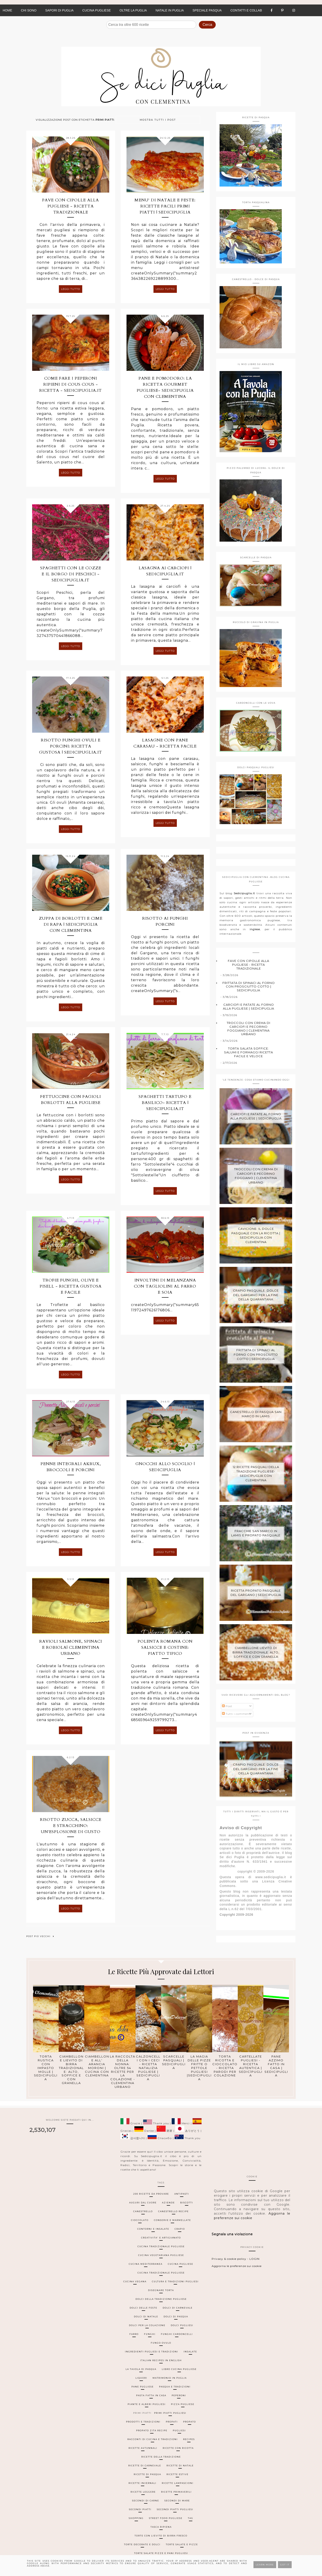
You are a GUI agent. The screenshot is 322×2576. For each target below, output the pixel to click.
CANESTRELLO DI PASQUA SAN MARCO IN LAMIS (256, 1414)
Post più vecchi (40, 1936)
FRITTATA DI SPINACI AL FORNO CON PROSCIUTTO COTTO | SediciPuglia (248, 986)
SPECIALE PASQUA (207, 10)
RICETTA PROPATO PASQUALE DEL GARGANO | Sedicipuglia (256, 1593)
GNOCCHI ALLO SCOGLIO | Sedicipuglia (165, 1467)
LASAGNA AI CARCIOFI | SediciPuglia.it (165, 571)
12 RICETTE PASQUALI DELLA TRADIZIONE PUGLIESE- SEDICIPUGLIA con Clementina (256, 1473)
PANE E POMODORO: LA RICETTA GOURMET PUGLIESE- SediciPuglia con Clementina (165, 387)
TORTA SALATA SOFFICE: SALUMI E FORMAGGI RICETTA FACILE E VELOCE (248, 1052)
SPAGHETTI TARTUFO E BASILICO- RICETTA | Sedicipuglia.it (165, 1103)
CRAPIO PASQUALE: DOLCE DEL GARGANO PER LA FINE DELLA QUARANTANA (256, 1295)
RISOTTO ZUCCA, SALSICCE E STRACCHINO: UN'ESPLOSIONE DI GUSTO (70, 1826)
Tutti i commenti (236, 1713)
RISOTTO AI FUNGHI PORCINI (165, 921)
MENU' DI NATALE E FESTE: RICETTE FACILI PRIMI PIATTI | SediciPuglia (165, 206)
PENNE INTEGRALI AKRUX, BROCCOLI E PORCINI (70, 1467)
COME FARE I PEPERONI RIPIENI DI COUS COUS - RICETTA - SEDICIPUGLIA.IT (70, 384)
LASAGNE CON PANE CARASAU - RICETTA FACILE (165, 743)
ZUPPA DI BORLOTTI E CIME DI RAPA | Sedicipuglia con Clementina (70, 924)
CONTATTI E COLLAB (246, 10)
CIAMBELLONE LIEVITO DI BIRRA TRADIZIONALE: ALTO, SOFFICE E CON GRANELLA (256, 1652)
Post (227, 1706)
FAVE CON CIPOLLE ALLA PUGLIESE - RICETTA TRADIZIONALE (70, 206)
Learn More (265, 2564)
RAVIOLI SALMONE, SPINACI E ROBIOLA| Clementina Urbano (70, 1647)
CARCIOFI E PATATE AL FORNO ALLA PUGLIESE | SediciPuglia (248, 1006)
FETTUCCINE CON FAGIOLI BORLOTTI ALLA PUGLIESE (70, 1100)
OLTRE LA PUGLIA (133, 10)
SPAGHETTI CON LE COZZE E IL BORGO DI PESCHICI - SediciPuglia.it (70, 574)
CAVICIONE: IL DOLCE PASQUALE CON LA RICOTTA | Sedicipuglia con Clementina (255, 1235)
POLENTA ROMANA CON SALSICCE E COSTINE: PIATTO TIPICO (165, 1647)
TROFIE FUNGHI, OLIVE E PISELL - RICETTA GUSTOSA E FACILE (71, 1286)
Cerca (207, 25)
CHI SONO (28, 10)
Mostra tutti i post (158, 119)
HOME (7, 10)
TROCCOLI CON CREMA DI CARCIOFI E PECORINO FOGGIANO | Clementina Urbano (248, 1028)
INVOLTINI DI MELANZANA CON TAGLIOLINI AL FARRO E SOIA (165, 1286)
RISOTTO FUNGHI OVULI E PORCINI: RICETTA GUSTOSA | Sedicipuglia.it (70, 746)
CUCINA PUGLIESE (96, 10)
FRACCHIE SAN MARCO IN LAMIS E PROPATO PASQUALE (255, 1533)
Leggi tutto (70, 289)
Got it (284, 2564)
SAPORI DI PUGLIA (59, 10)
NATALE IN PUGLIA (169, 10)
